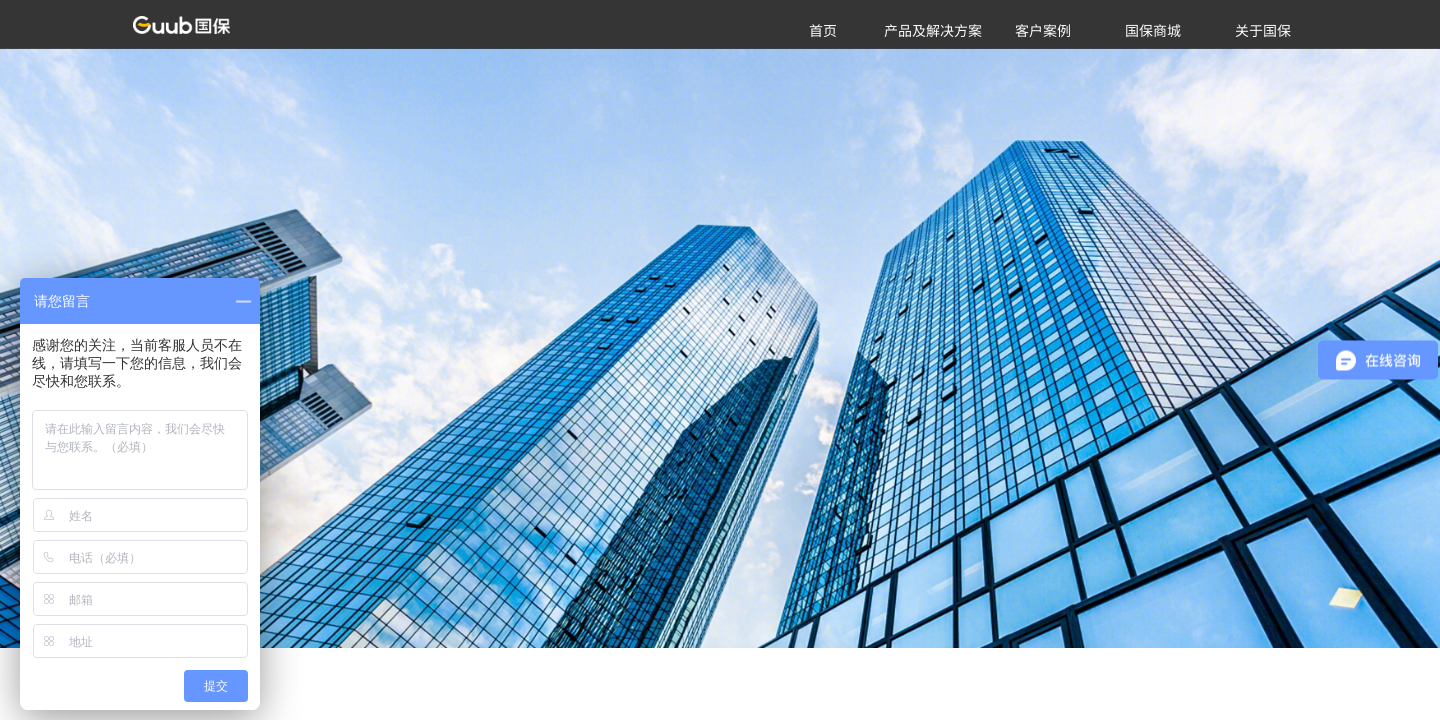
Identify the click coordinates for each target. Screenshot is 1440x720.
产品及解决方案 (933, 30)
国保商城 (1153, 30)
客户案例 (1043, 30)
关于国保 (1263, 30)
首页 (823, 30)
